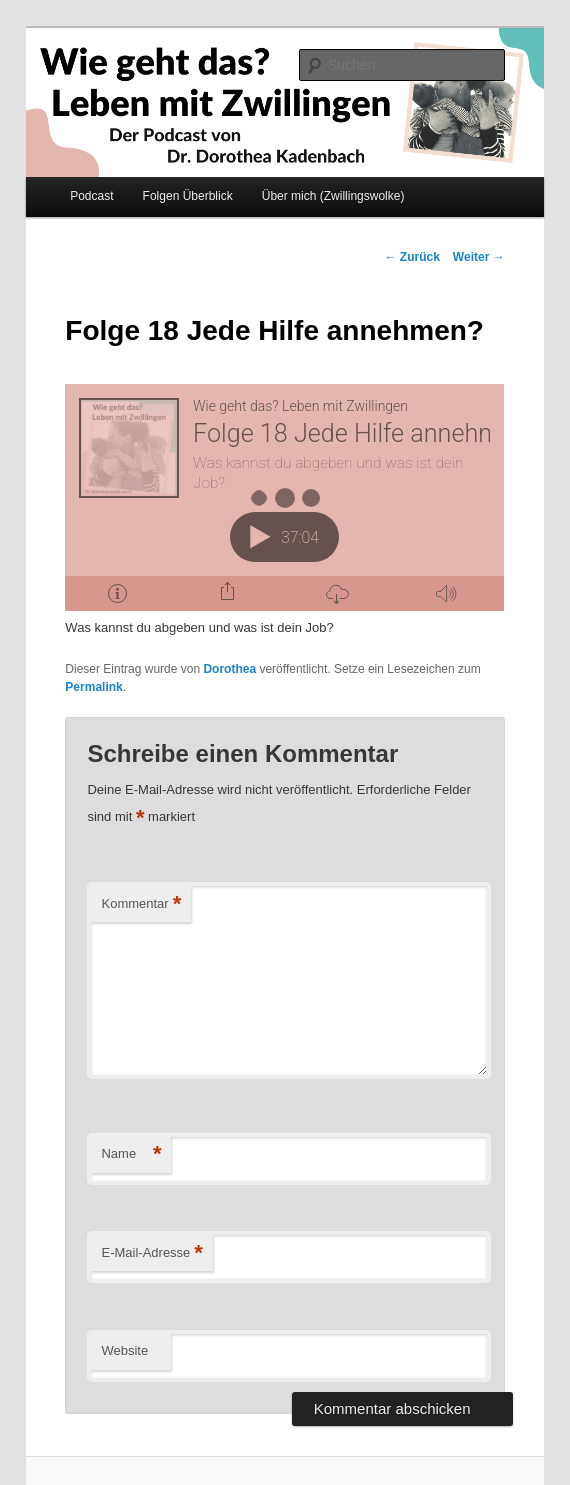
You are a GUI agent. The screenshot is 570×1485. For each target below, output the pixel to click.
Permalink (93, 687)
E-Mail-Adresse (151, 1253)
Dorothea (229, 669)
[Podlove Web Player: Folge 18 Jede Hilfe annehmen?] (284, 497)
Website (124, 1350)
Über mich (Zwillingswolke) (333, 196)
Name (131, 1154)
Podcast (91, 196)
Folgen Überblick (188, 196)
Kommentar (141, 904)
